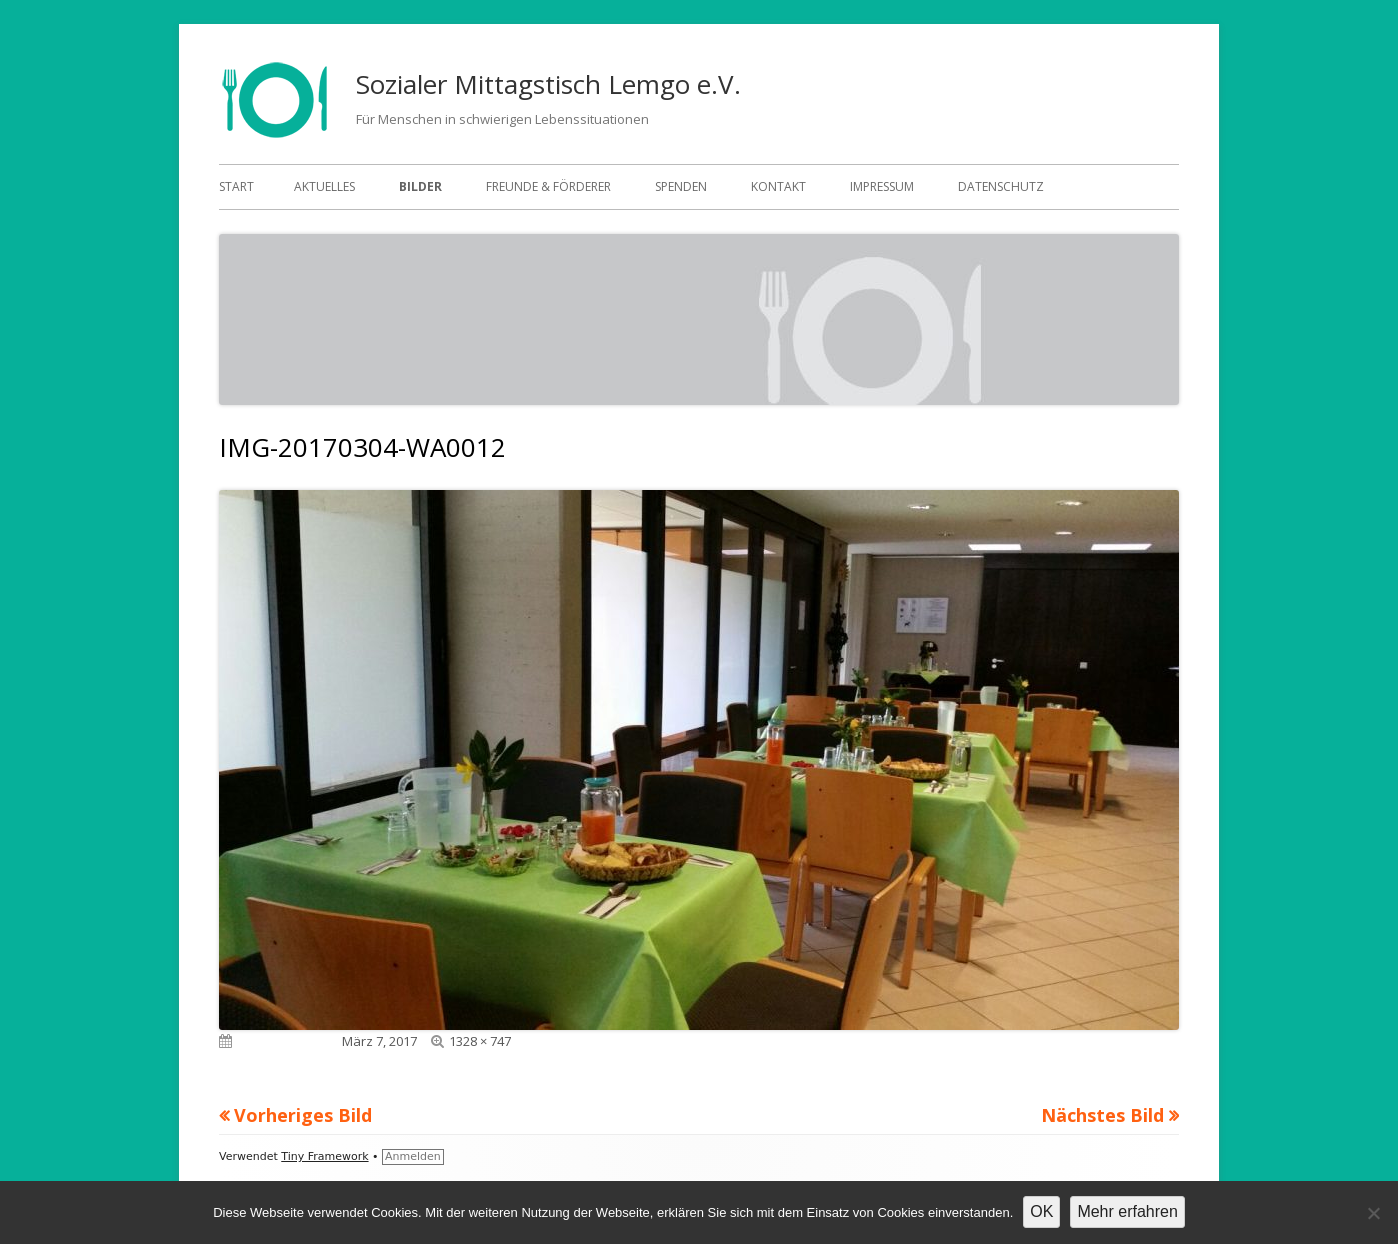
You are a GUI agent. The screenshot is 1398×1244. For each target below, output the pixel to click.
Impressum (882, 186)
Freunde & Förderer (548, 186)
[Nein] (1373, 1213)
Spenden (681, 186)
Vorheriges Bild (303, 1115)
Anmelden (413, 1156)
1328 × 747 (480, 1041)
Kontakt (778, 186)
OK (1041, 1211)
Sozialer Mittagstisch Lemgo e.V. (548, 84)
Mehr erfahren (1127, 1211)
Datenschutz (1001, 186)
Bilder (420, 186)
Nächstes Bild (1102, 1115)
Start (236, 186)
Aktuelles (324, 186)
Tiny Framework (324, 1156)
